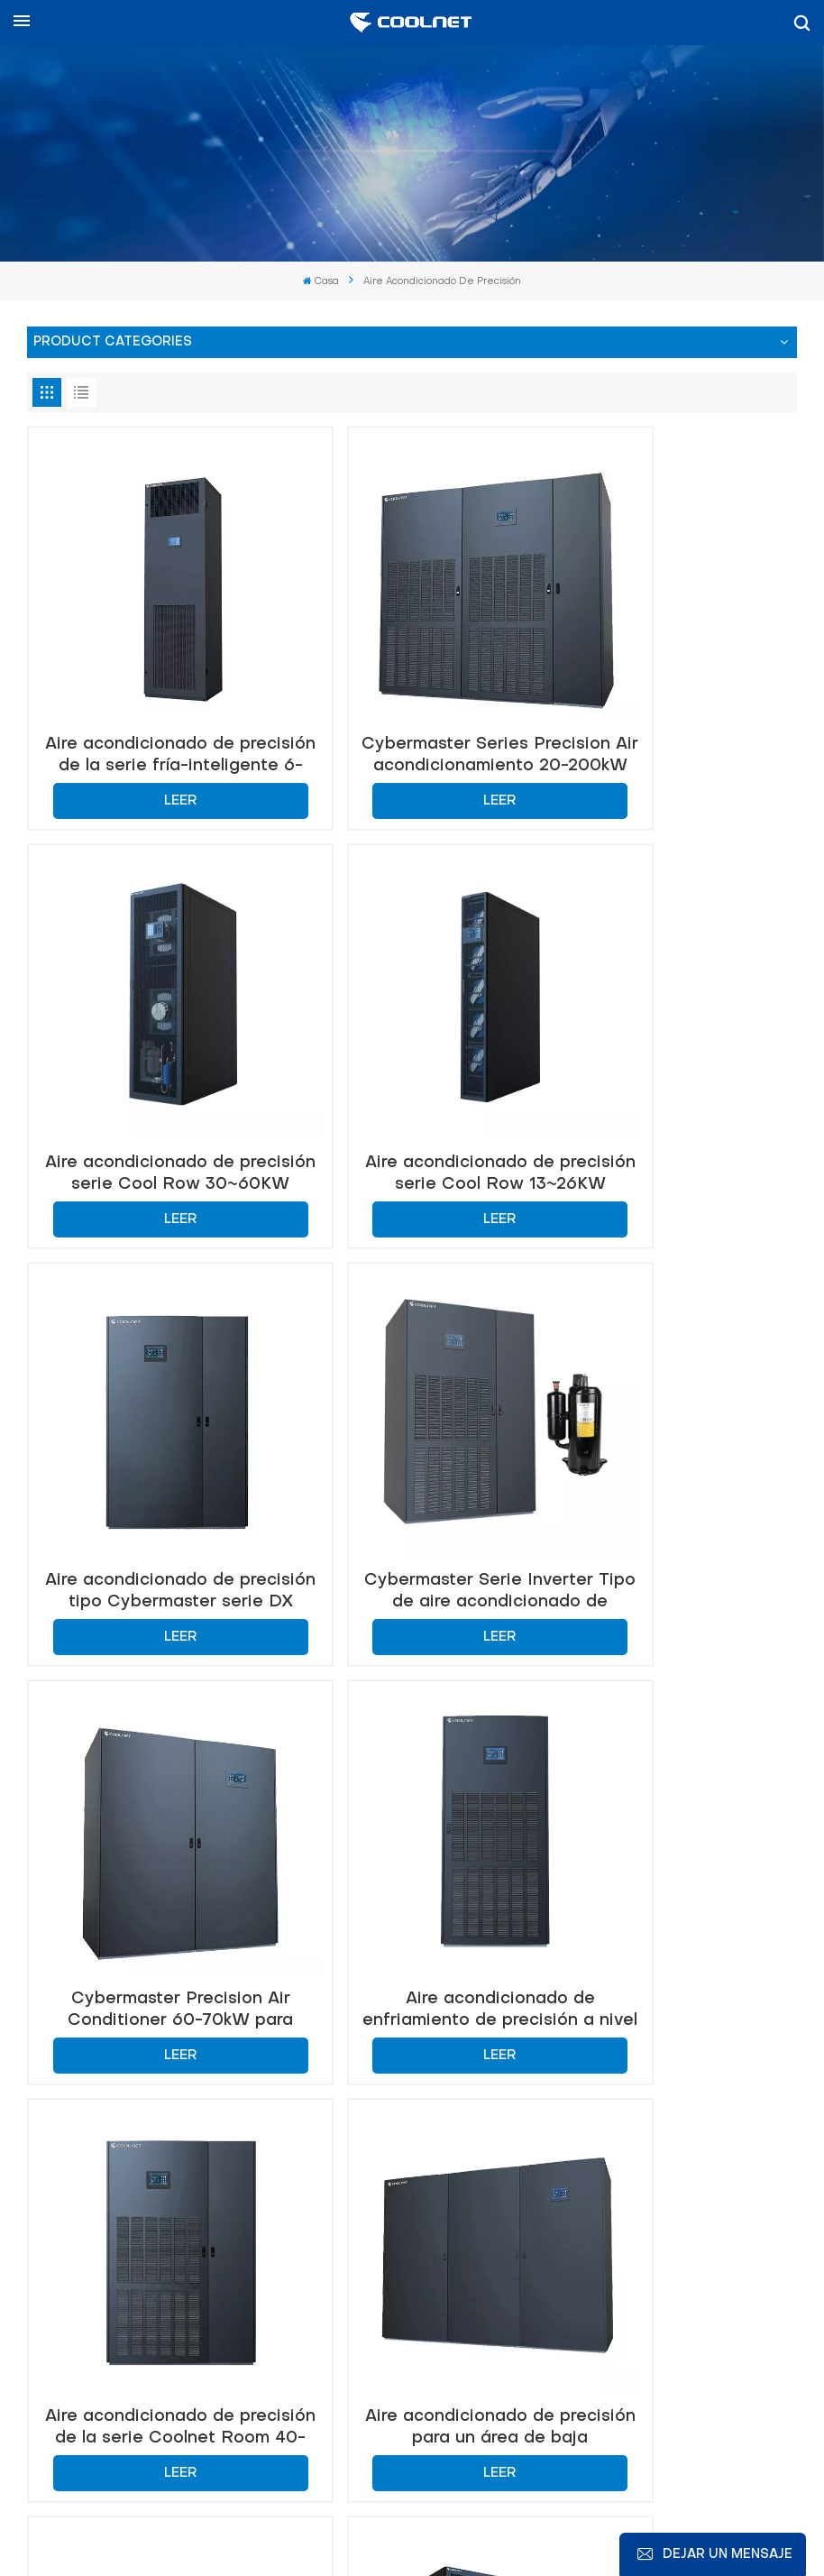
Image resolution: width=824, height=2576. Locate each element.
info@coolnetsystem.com (577, 2201)
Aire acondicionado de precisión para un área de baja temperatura (151, 1774)
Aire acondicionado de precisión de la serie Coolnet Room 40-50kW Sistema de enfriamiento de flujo (673, 1415)
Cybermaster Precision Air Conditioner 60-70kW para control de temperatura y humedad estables (151, 1415)
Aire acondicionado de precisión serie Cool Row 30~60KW (673, 696)
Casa (321, 282)
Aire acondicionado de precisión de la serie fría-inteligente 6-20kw (151, 696)
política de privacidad (620, 2530)
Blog (319, 2509)
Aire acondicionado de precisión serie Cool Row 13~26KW (151, 1056)
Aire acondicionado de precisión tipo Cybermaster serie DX (412, 1056)
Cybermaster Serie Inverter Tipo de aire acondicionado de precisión (673, 1056)
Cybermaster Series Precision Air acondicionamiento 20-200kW (411, 696)
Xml (512, 2530)
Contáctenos (99, 2082)
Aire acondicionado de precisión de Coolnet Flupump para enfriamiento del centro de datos (411, 1774)
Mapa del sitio (462, 2509)
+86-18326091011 (156, 2286)
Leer (151, 742)
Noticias (375, 2509)
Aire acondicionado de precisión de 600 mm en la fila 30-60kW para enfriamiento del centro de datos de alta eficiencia (673, 1774)
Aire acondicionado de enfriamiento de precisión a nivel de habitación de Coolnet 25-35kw (411, 1415)
